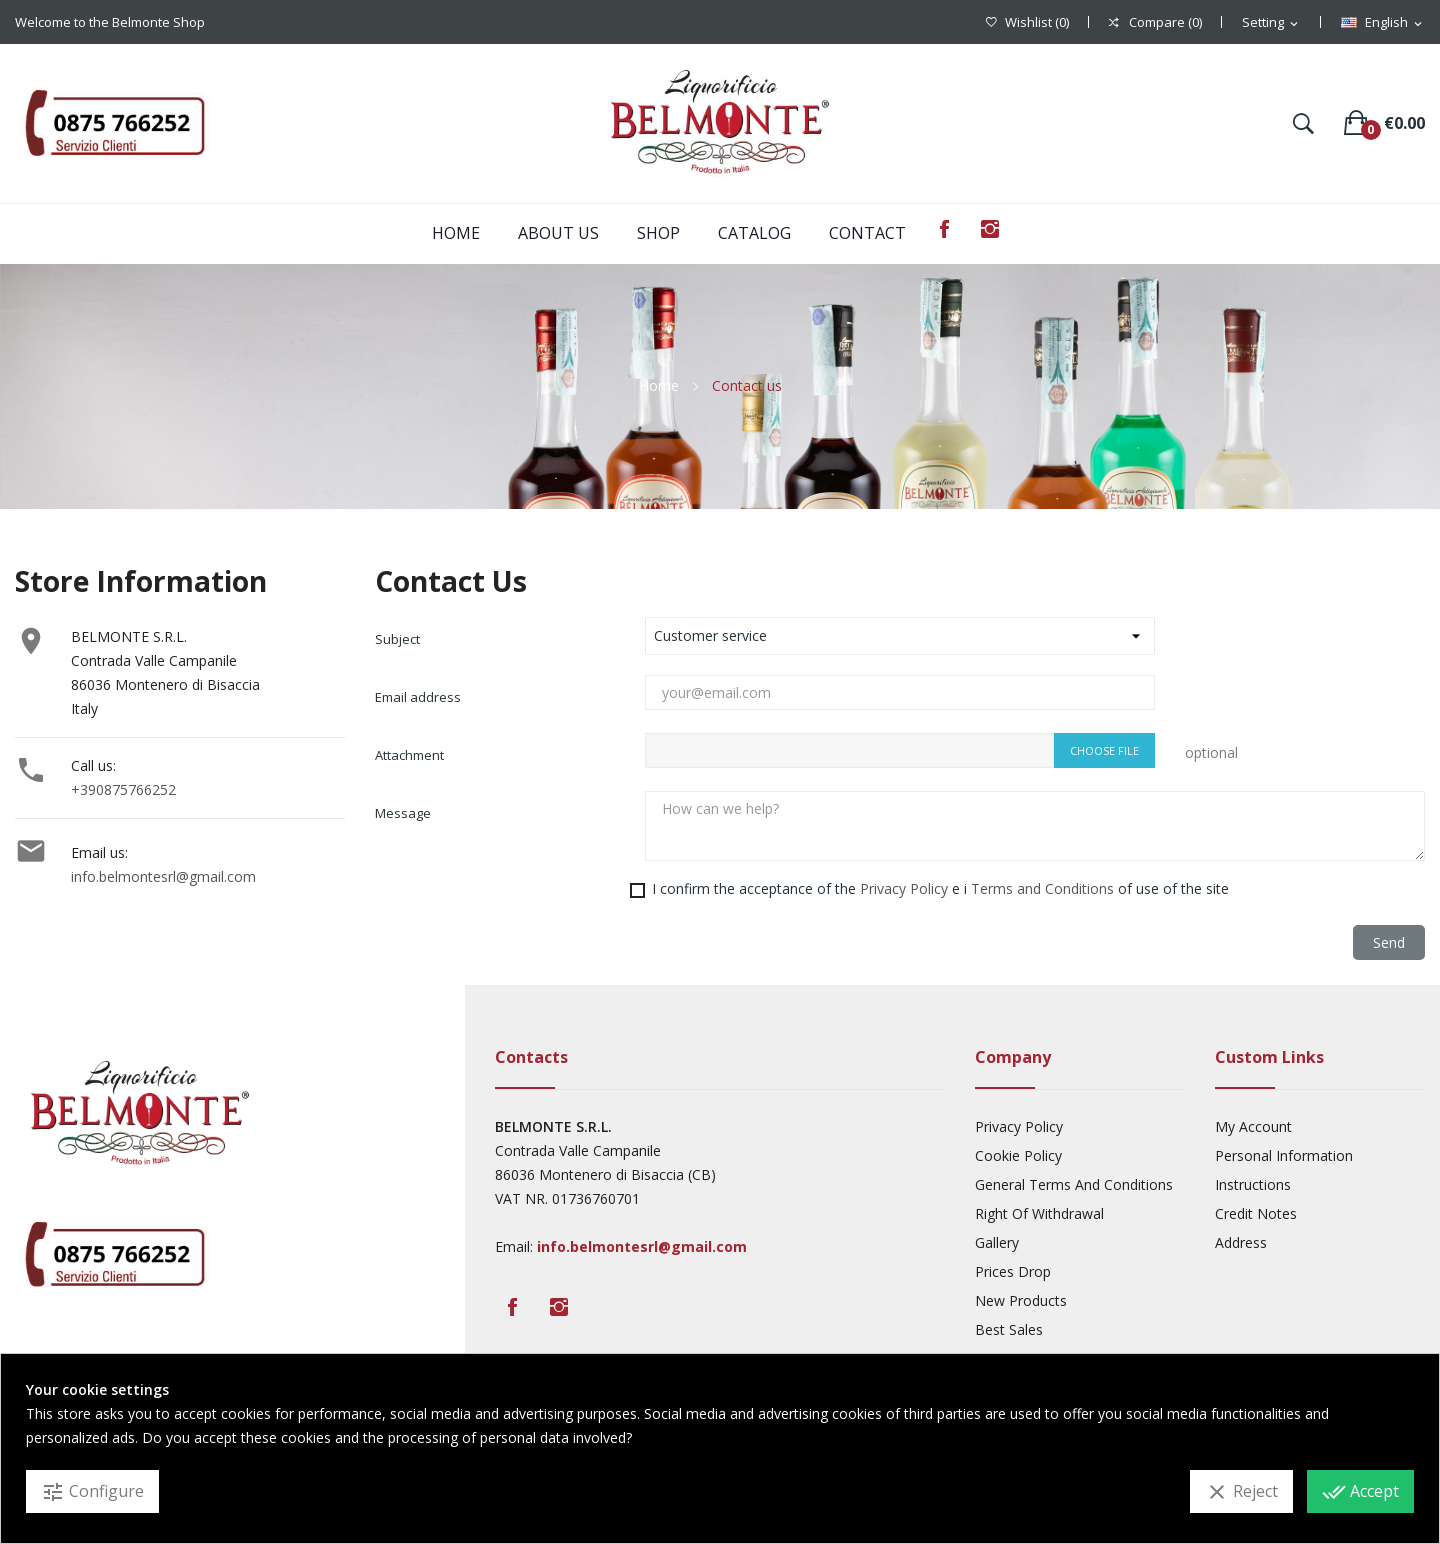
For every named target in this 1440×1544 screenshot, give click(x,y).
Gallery (997, 1242)
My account (1253, 1126)
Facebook (944, 229)
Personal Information (1284, 1155)
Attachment (409, 755)
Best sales (1009, 1329)
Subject (397, 639)
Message (403, 813)
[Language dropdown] (1383, 23)
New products (1021, 1300)
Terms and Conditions (1042, 888)
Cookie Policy (1018, 1155)
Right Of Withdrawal (1039, 1213)
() (1027, 22)
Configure (92, 1492)
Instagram (990, 229)
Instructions (1253, 1184)
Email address (418, 697)
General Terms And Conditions (1074, 1184)
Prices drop (1013, 1271)
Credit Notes (1256, 1213)
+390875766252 (123, 789)
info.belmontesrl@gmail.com (163, 876)
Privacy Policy (904, 888)
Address (1241, 1242)
